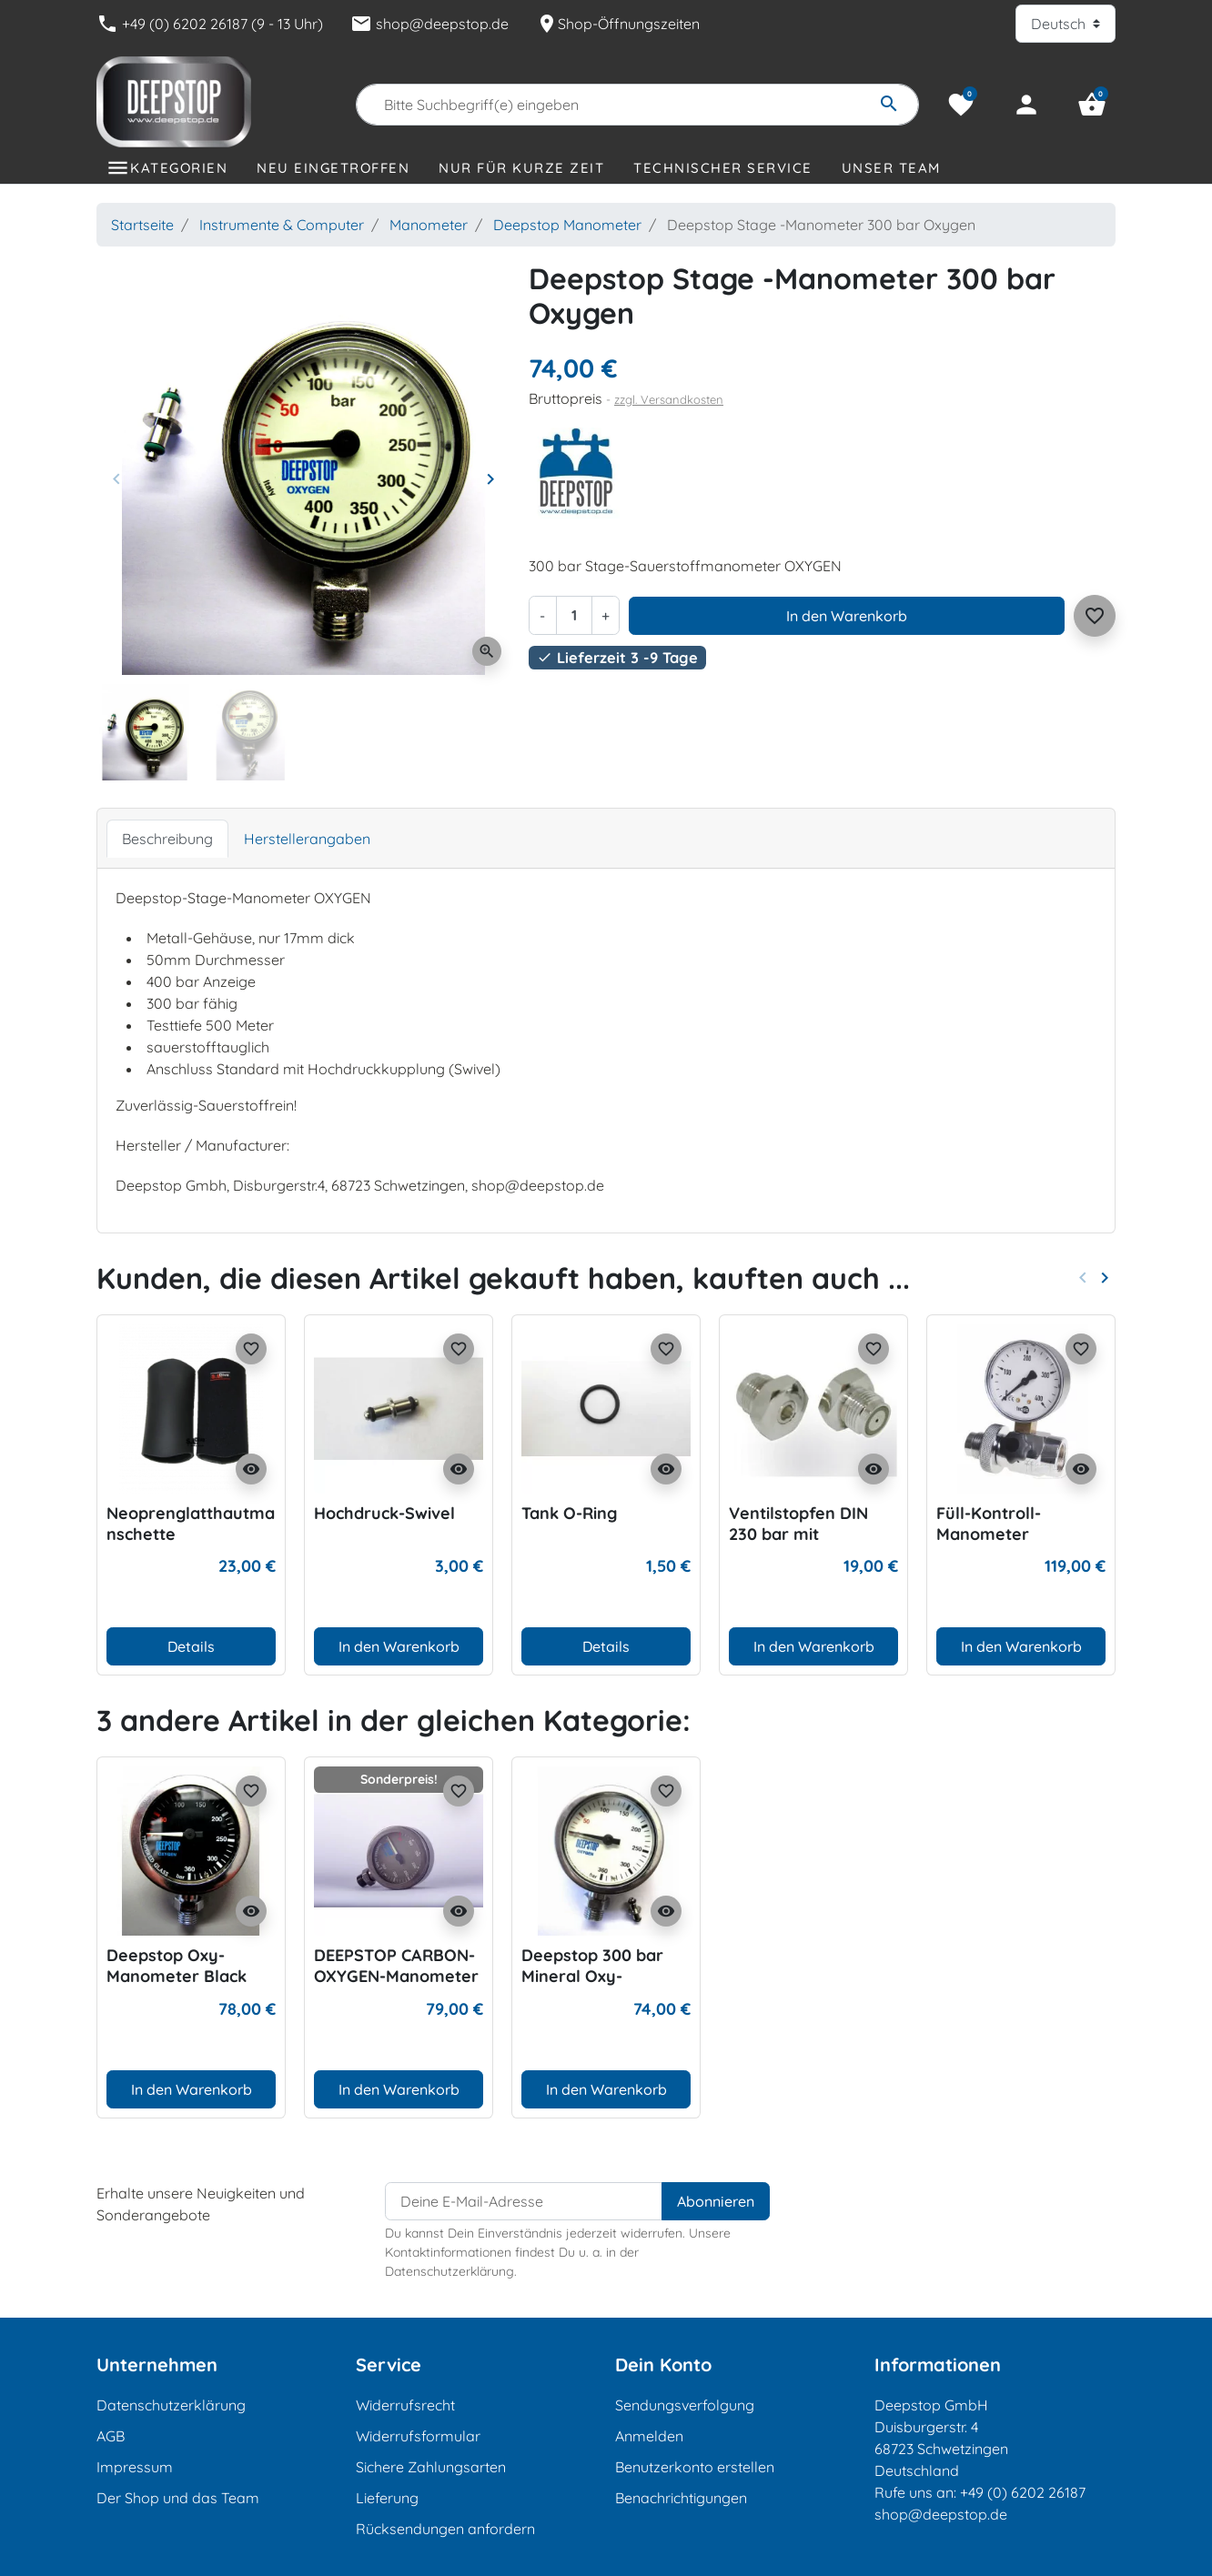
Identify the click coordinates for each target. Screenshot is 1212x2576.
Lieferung (387, 2498)
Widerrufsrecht (405, 2405)
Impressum (134, 2467)
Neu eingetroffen (333, 167)
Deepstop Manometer (567, 225)
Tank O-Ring (569, 1513)
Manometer (428, 225)
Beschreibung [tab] (167, 839)
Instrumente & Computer (281, 225)
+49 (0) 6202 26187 (1023, 2492)
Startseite (142, 225)
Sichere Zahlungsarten (431, 2467)
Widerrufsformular (418, 2436)
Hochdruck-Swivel (384, 1513)
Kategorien (178, 167)
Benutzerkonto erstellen (694, 2467)
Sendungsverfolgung (684, 2405)
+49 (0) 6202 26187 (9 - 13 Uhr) (209, 24)
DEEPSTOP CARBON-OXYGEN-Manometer (396, 1966)
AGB (110, 2436)
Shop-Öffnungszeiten (618, 24)
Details (191, 1646)
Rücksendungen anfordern (445, 2529)
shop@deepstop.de (429, 24)
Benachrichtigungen (681, 2498)
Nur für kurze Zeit (521, 167)
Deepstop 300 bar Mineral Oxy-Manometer (592, 1976)
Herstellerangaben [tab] (307, 839)
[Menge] (574, 615)
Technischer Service (723, 167)
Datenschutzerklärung (171, 2405)
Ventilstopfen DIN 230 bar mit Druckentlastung (798, 1534)
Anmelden (649, 2436)
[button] (1092, 104)
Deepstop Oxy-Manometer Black (176, 1966)
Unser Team (891, 167)
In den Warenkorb (846, 616)
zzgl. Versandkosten (668, 399)
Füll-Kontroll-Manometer (988, 1524)
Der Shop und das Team (177, 2498)
